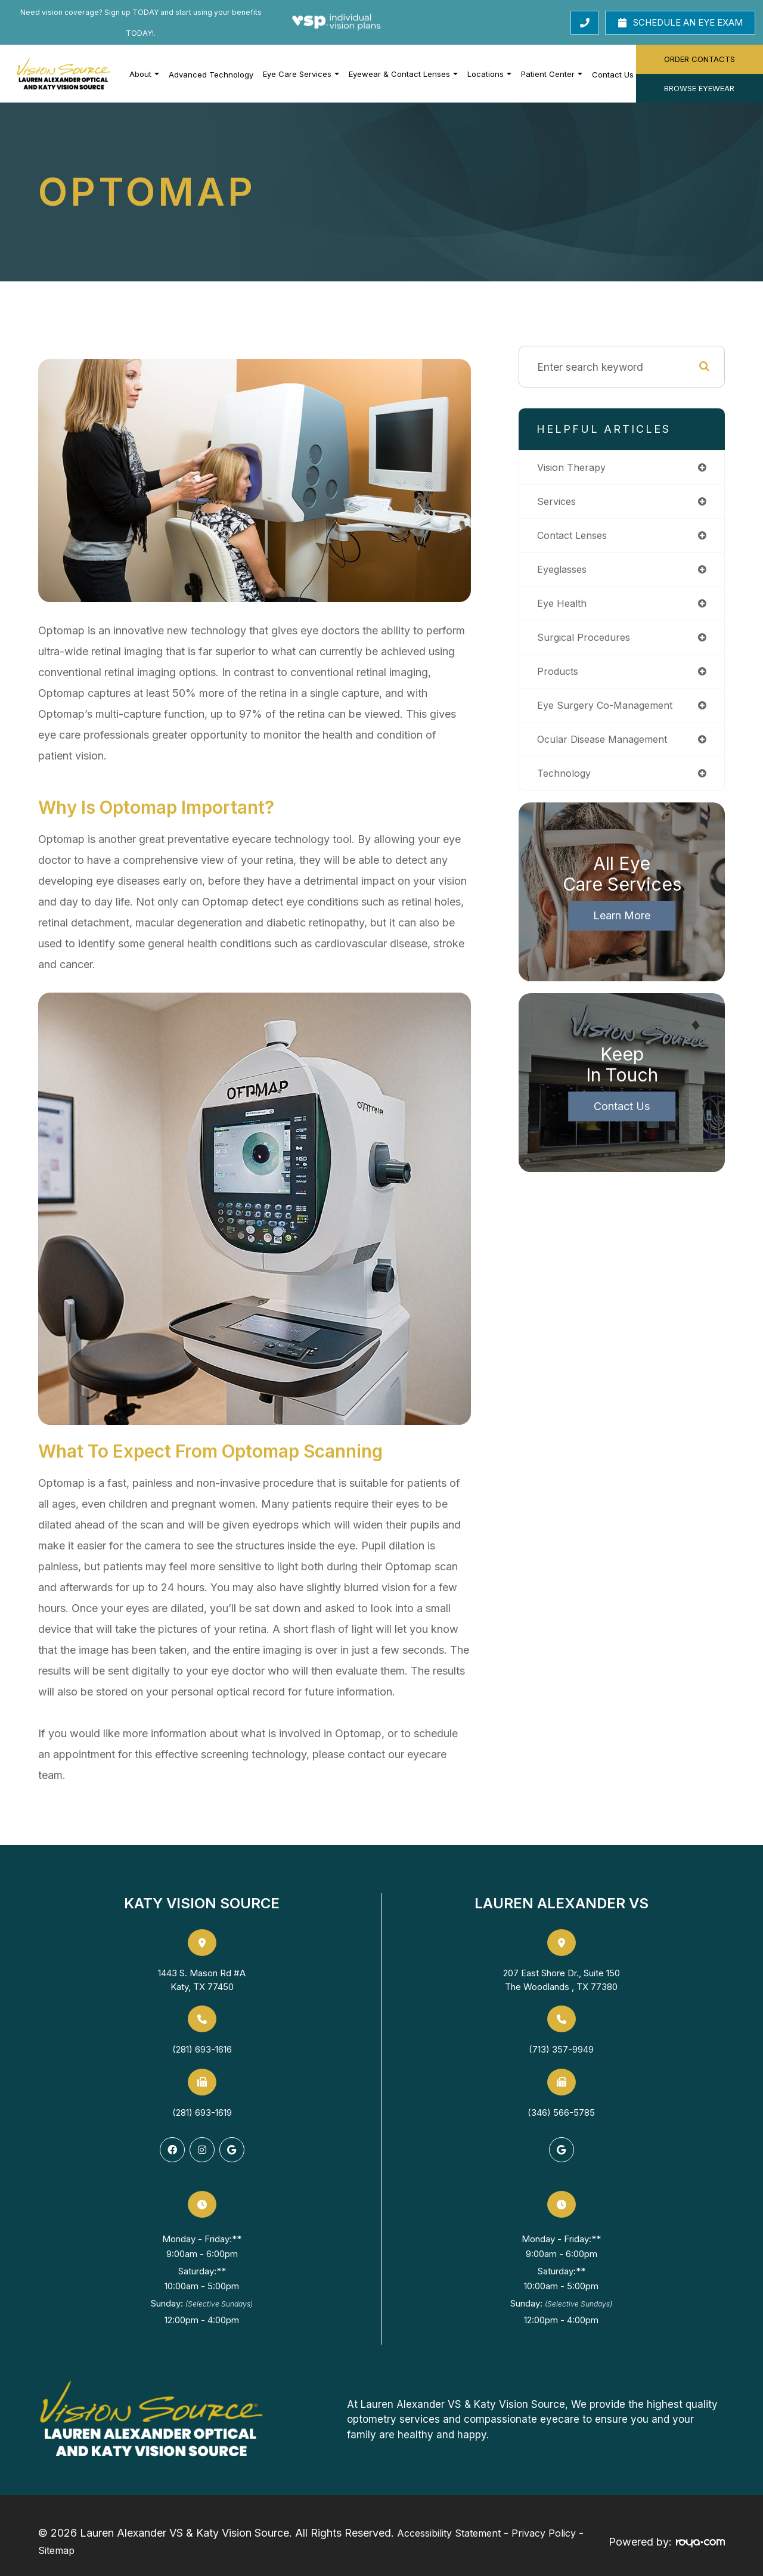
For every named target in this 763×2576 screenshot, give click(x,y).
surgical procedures (586, 642)
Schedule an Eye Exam (680, 22)
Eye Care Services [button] (301, 74)
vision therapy (573, 467)
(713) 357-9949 (561, 2049)
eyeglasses (565, 572)
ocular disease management (608, 747)
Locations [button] (489, 74)
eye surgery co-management (610, 712)
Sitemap (56, 2541)
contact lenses (575, 537)
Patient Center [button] (551, 74)
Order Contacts (699, 59)
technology (566, 782)
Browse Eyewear (699, 88)
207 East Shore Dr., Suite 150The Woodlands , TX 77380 (561, 1979)
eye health (564, 608)
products (559, 677)
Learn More (621, 925)
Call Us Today (544, 22)
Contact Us (613, 74)
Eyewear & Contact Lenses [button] (403, 74)
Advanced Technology (211, 74)
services (558, 503)
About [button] (144, 74)
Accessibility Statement (449, 2530)
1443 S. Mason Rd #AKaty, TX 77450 (202, 1979)
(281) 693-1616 (202, 2049)
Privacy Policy (543, 2530)
